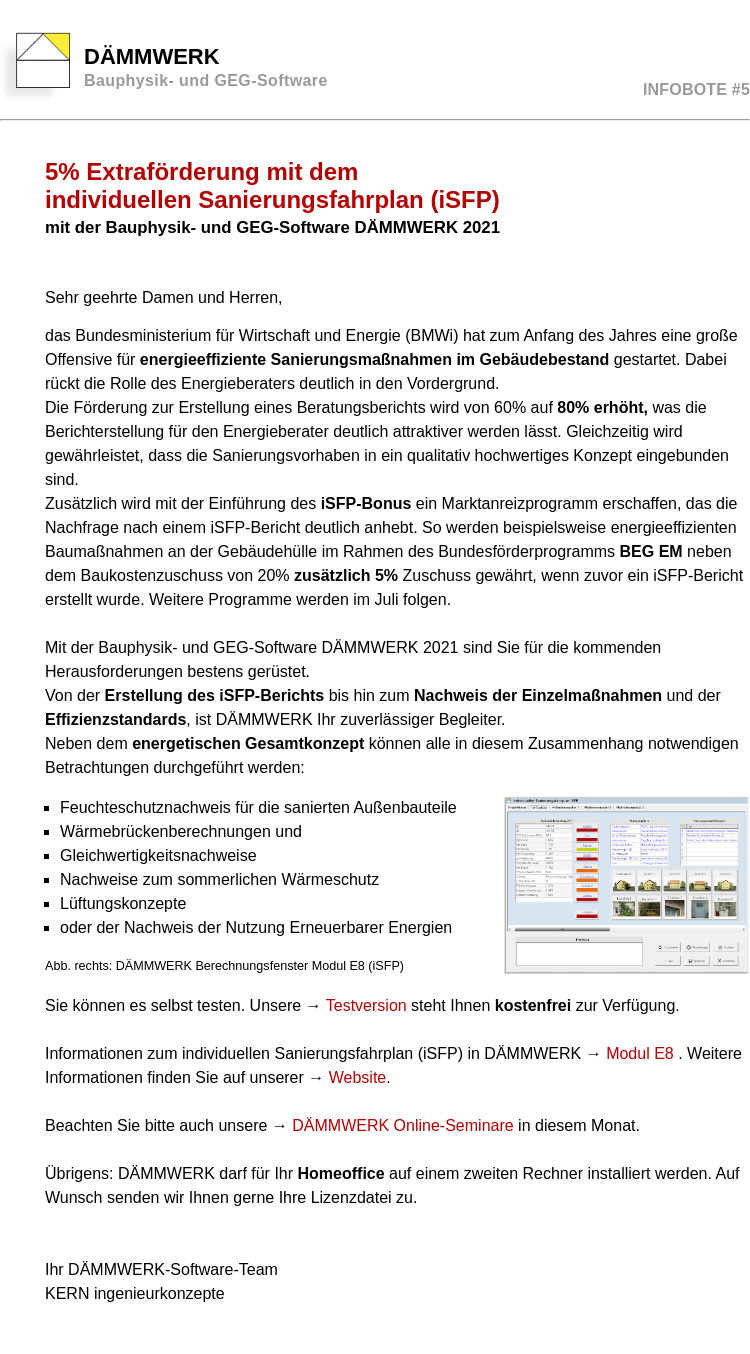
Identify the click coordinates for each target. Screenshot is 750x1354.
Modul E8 (642, 1053)
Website (358, 1077)
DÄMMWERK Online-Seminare (402, 1125)
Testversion (366, 1005)
